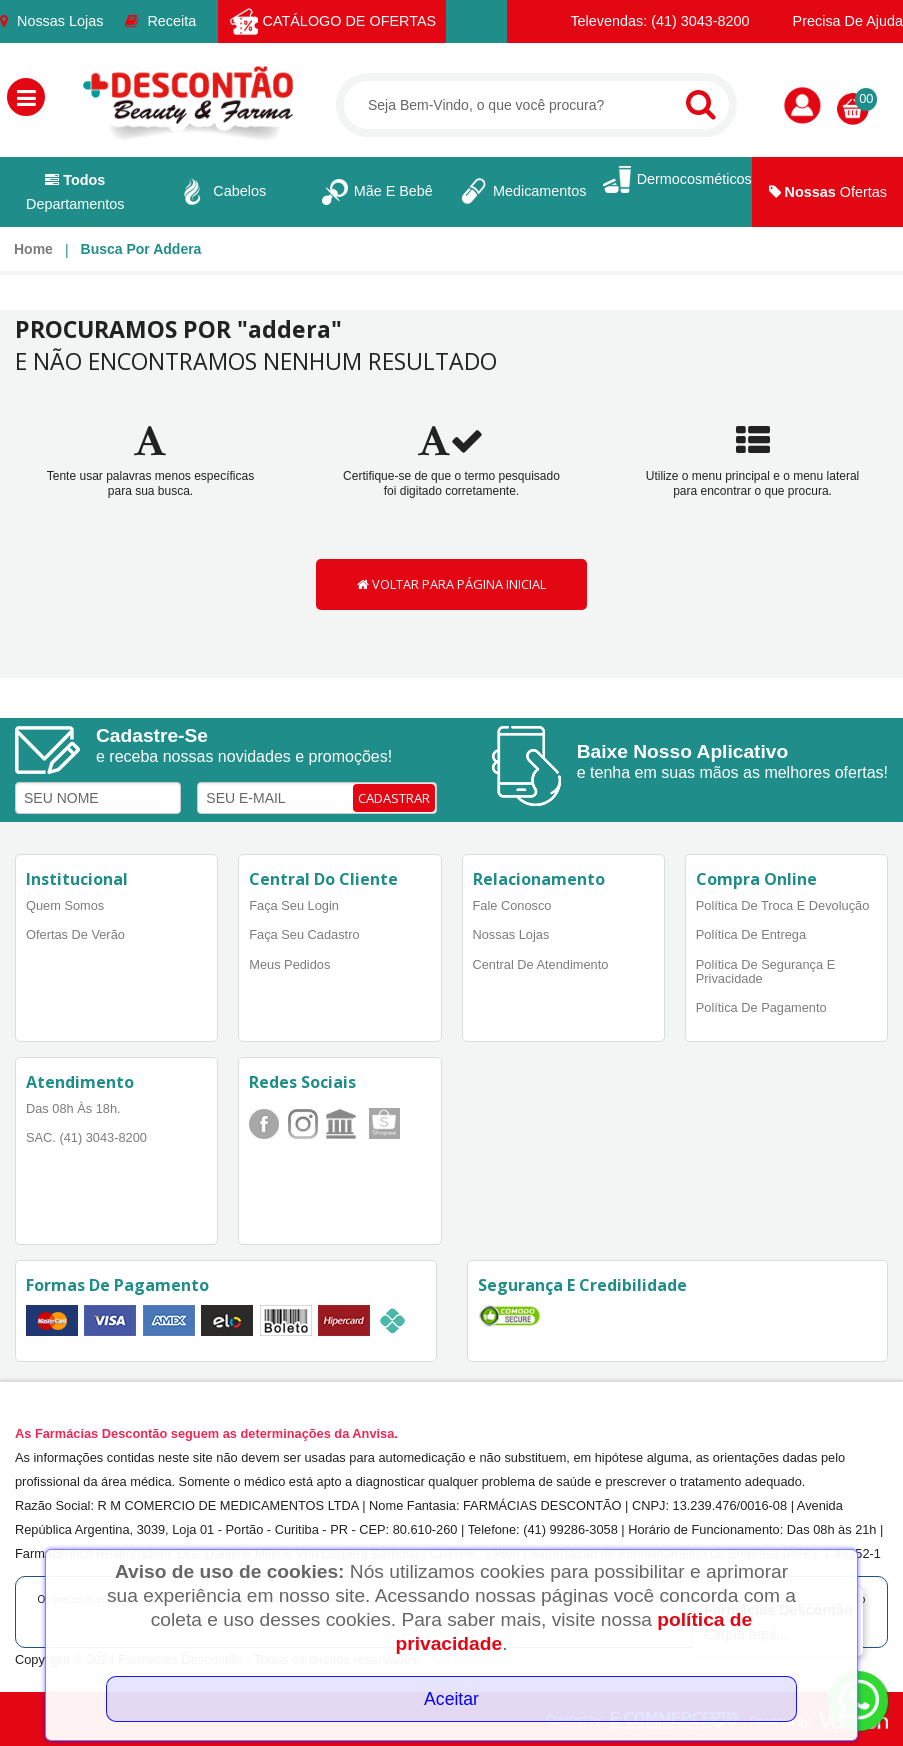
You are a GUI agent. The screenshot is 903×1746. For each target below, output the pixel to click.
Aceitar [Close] (451, 1699)
